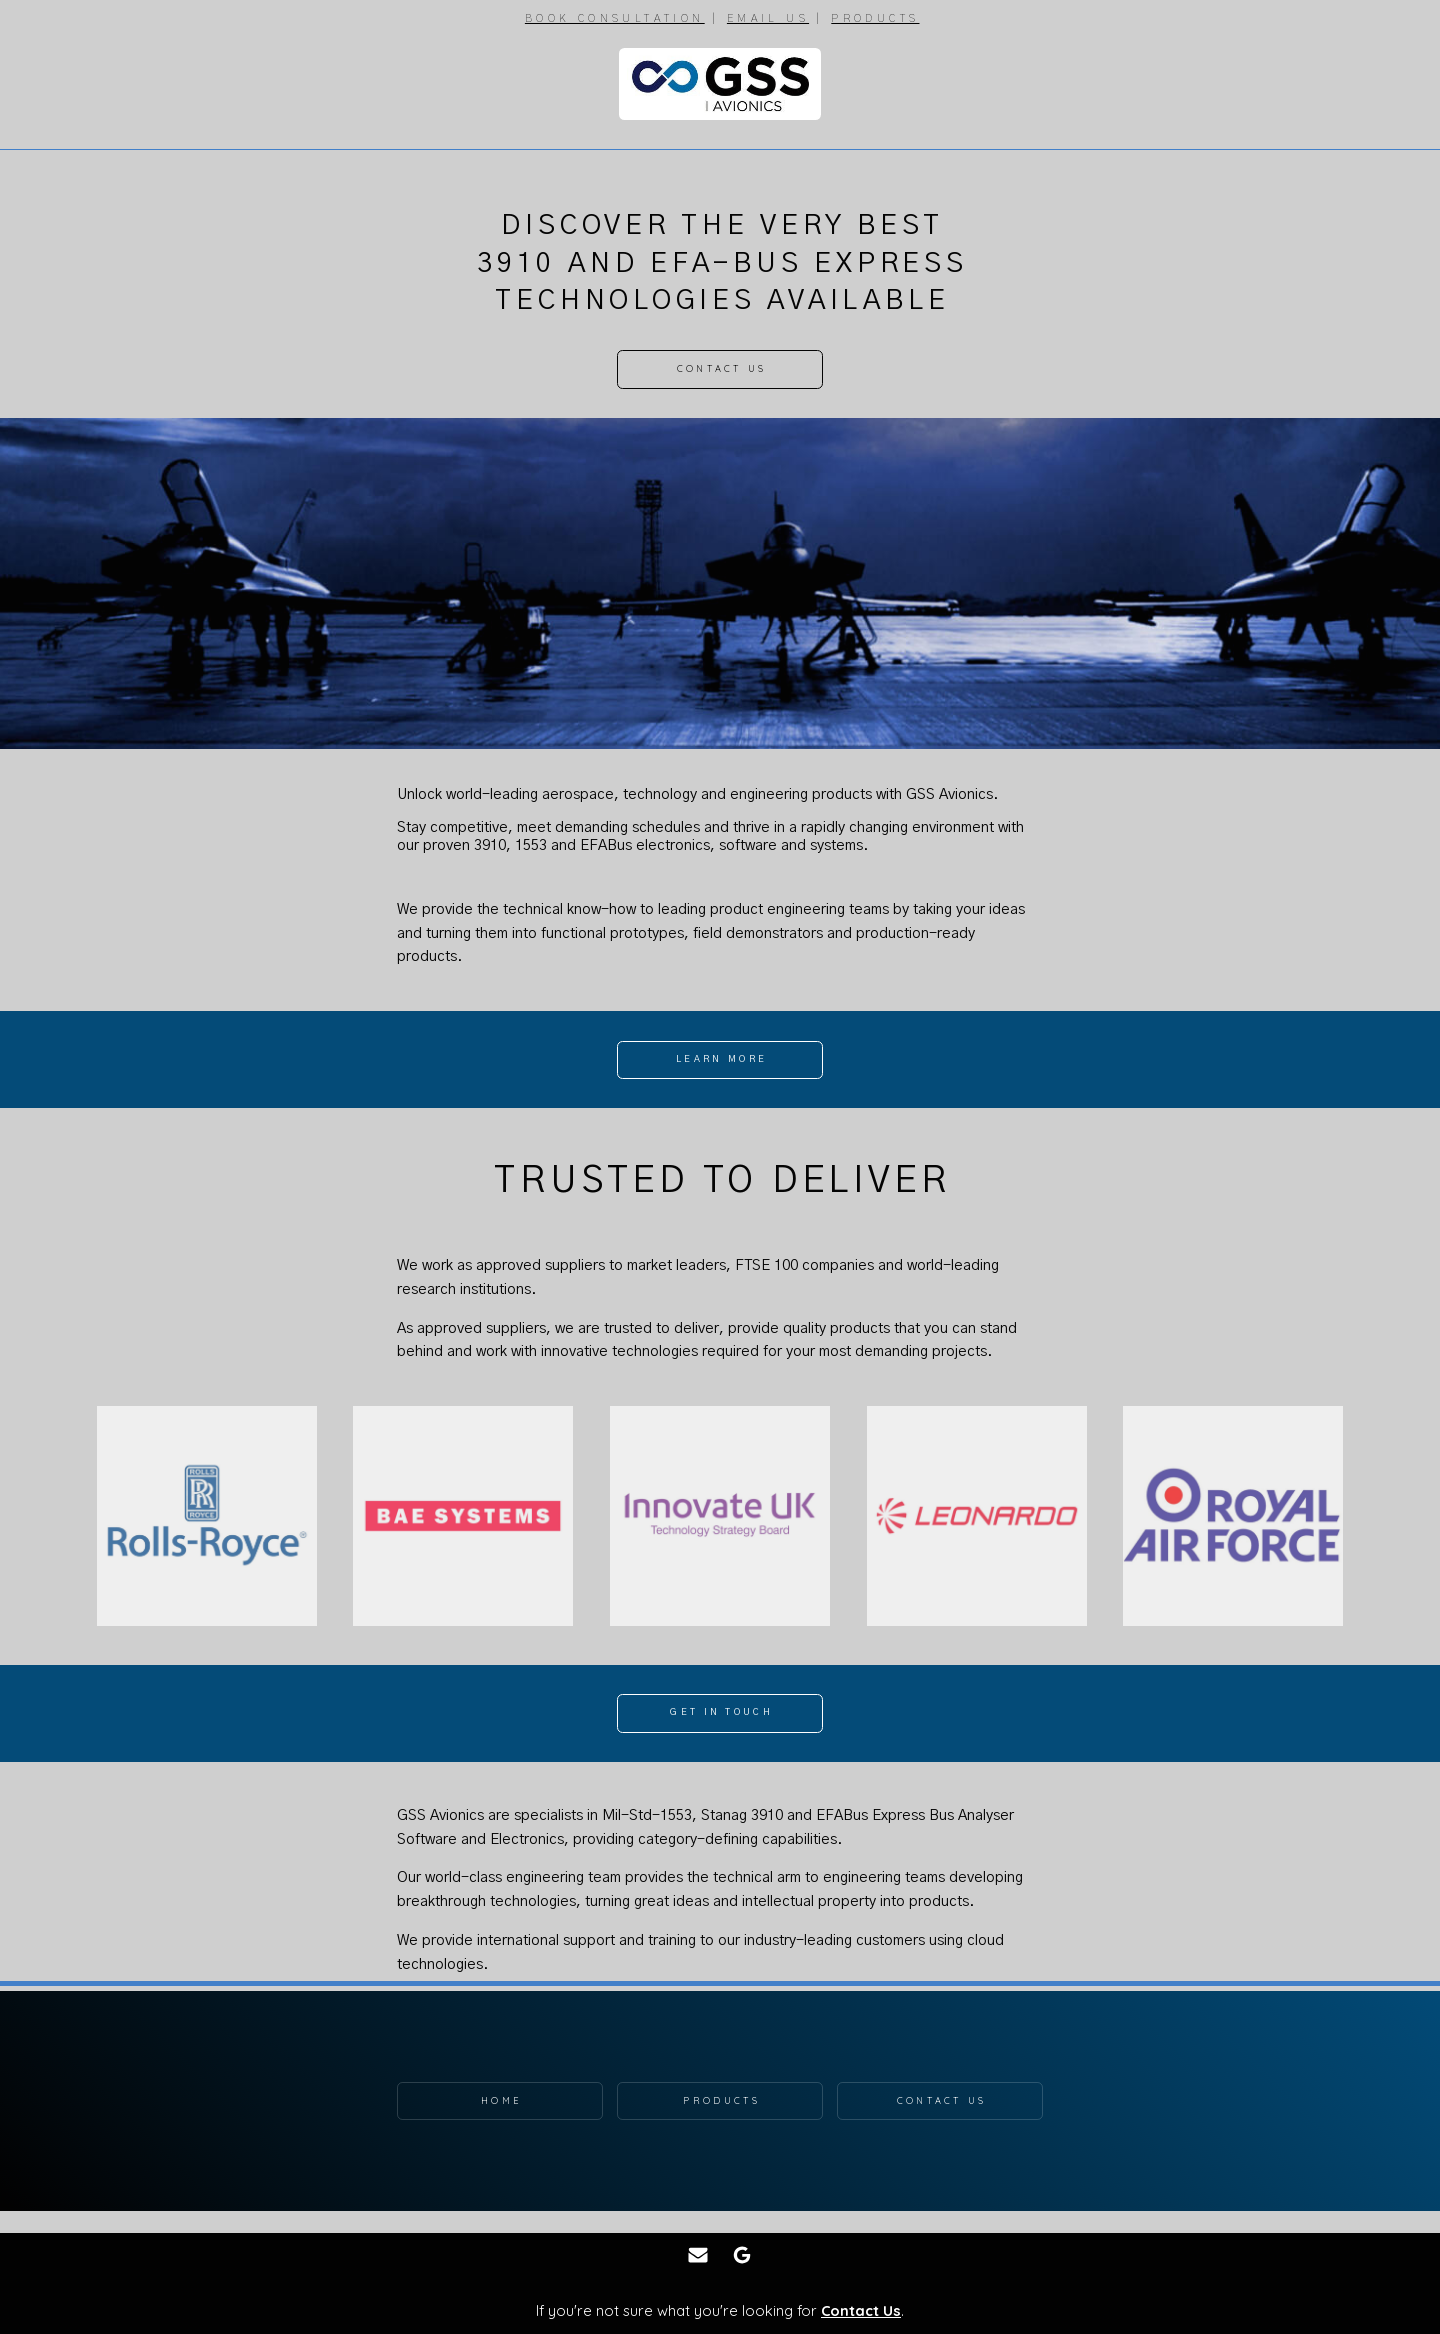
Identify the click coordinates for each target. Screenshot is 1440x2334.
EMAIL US (768, 18)
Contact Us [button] (722, 368)
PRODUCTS (875, 18)
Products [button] (721, 2100)
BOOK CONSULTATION (615, 18)
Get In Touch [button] (721, 1712)
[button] (698, 2255)
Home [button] (501, 2100)
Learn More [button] (721, 1059)
